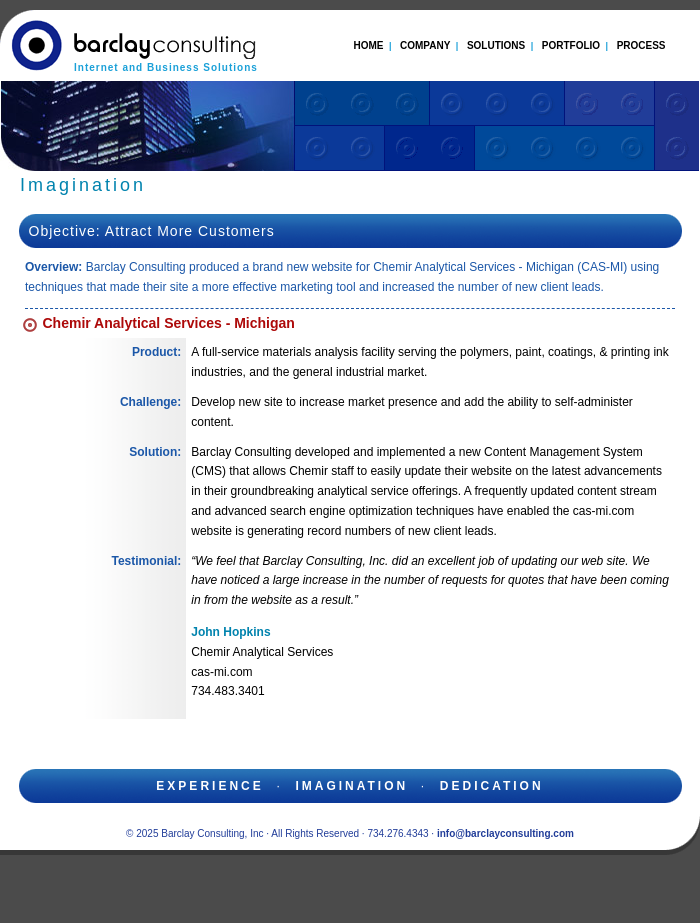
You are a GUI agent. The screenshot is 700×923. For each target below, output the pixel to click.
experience (209, 786)
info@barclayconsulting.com (505, 833)
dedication (492, 786)
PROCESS (641, 45)
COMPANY (425, 45)
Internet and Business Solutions (166, 67)
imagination (351, 786)
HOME (368, 45)
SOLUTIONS (496, 45)
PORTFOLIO (571, 45)
